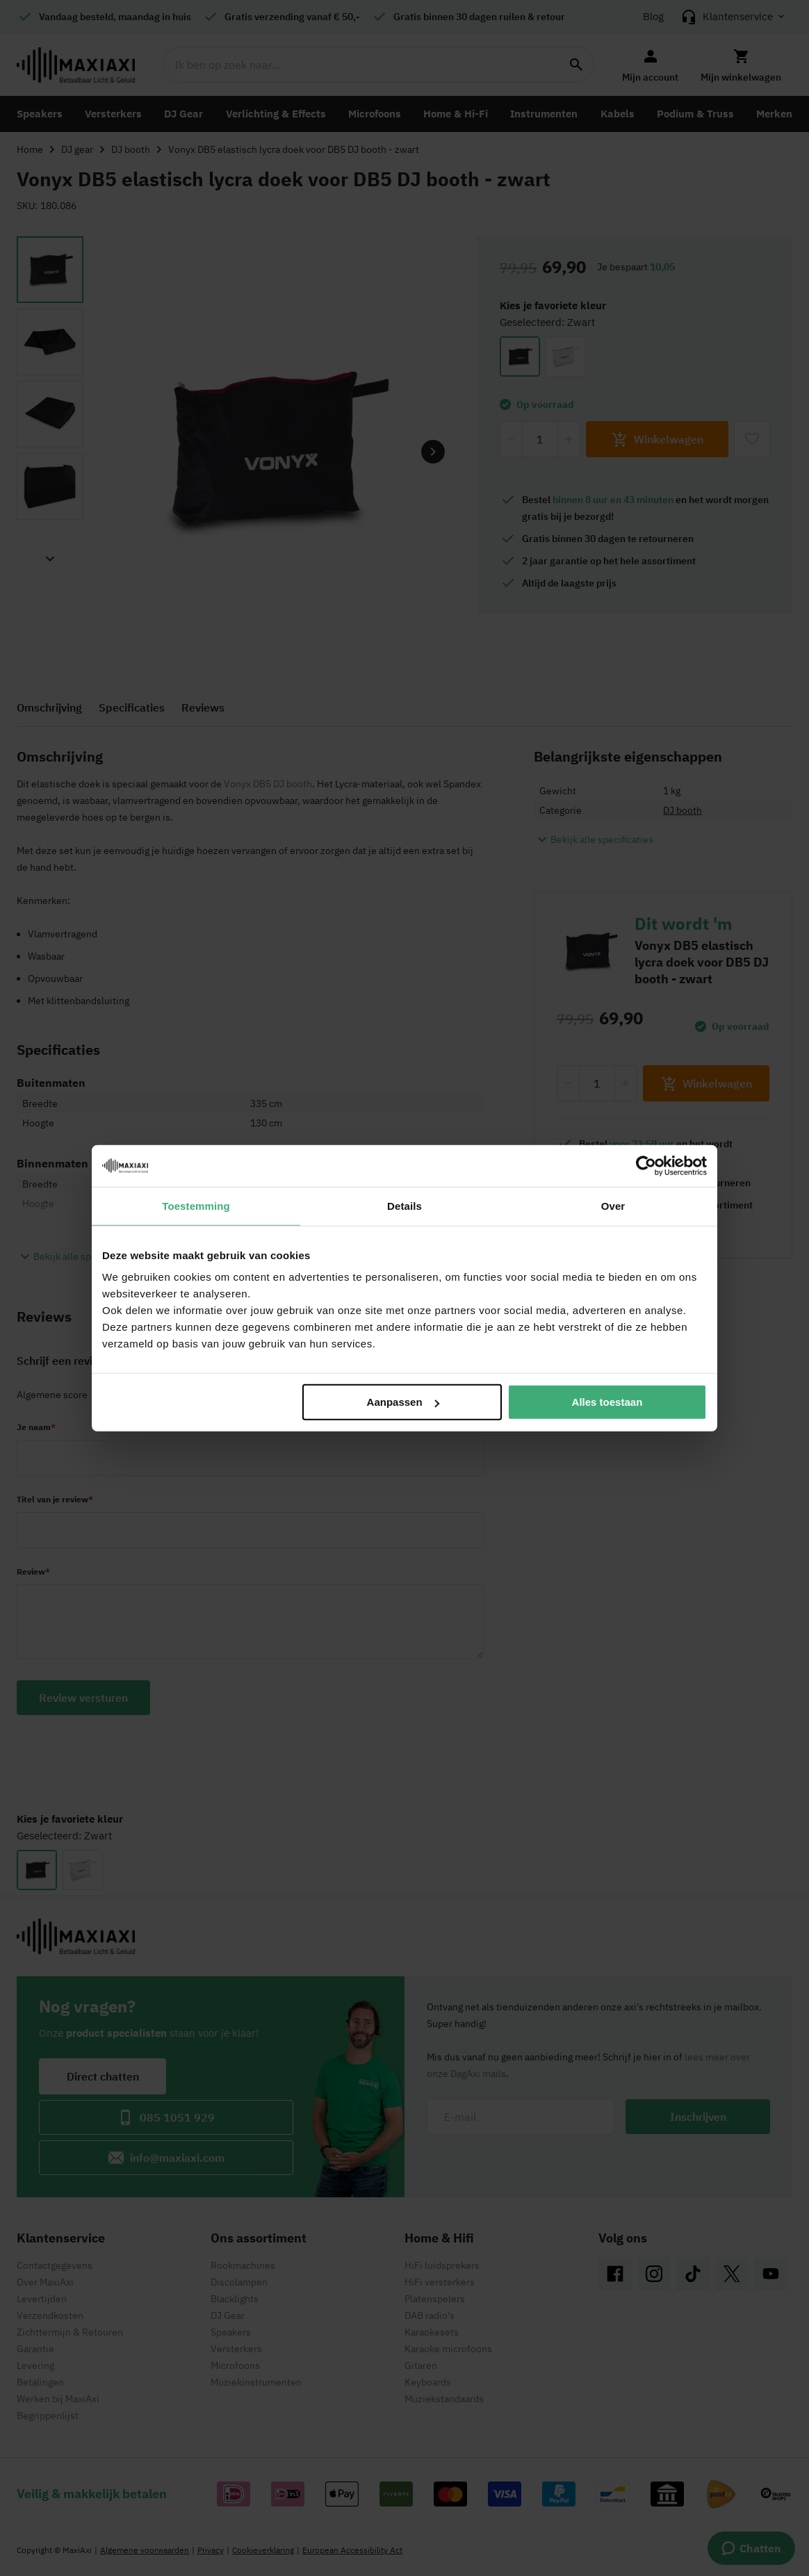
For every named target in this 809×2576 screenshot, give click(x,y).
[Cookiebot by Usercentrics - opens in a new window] (646, 1165)
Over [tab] (613, 1205)
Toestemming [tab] (196, 1205)
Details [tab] (404, 1205)
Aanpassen (403, 1402)
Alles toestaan (607, 1402)
